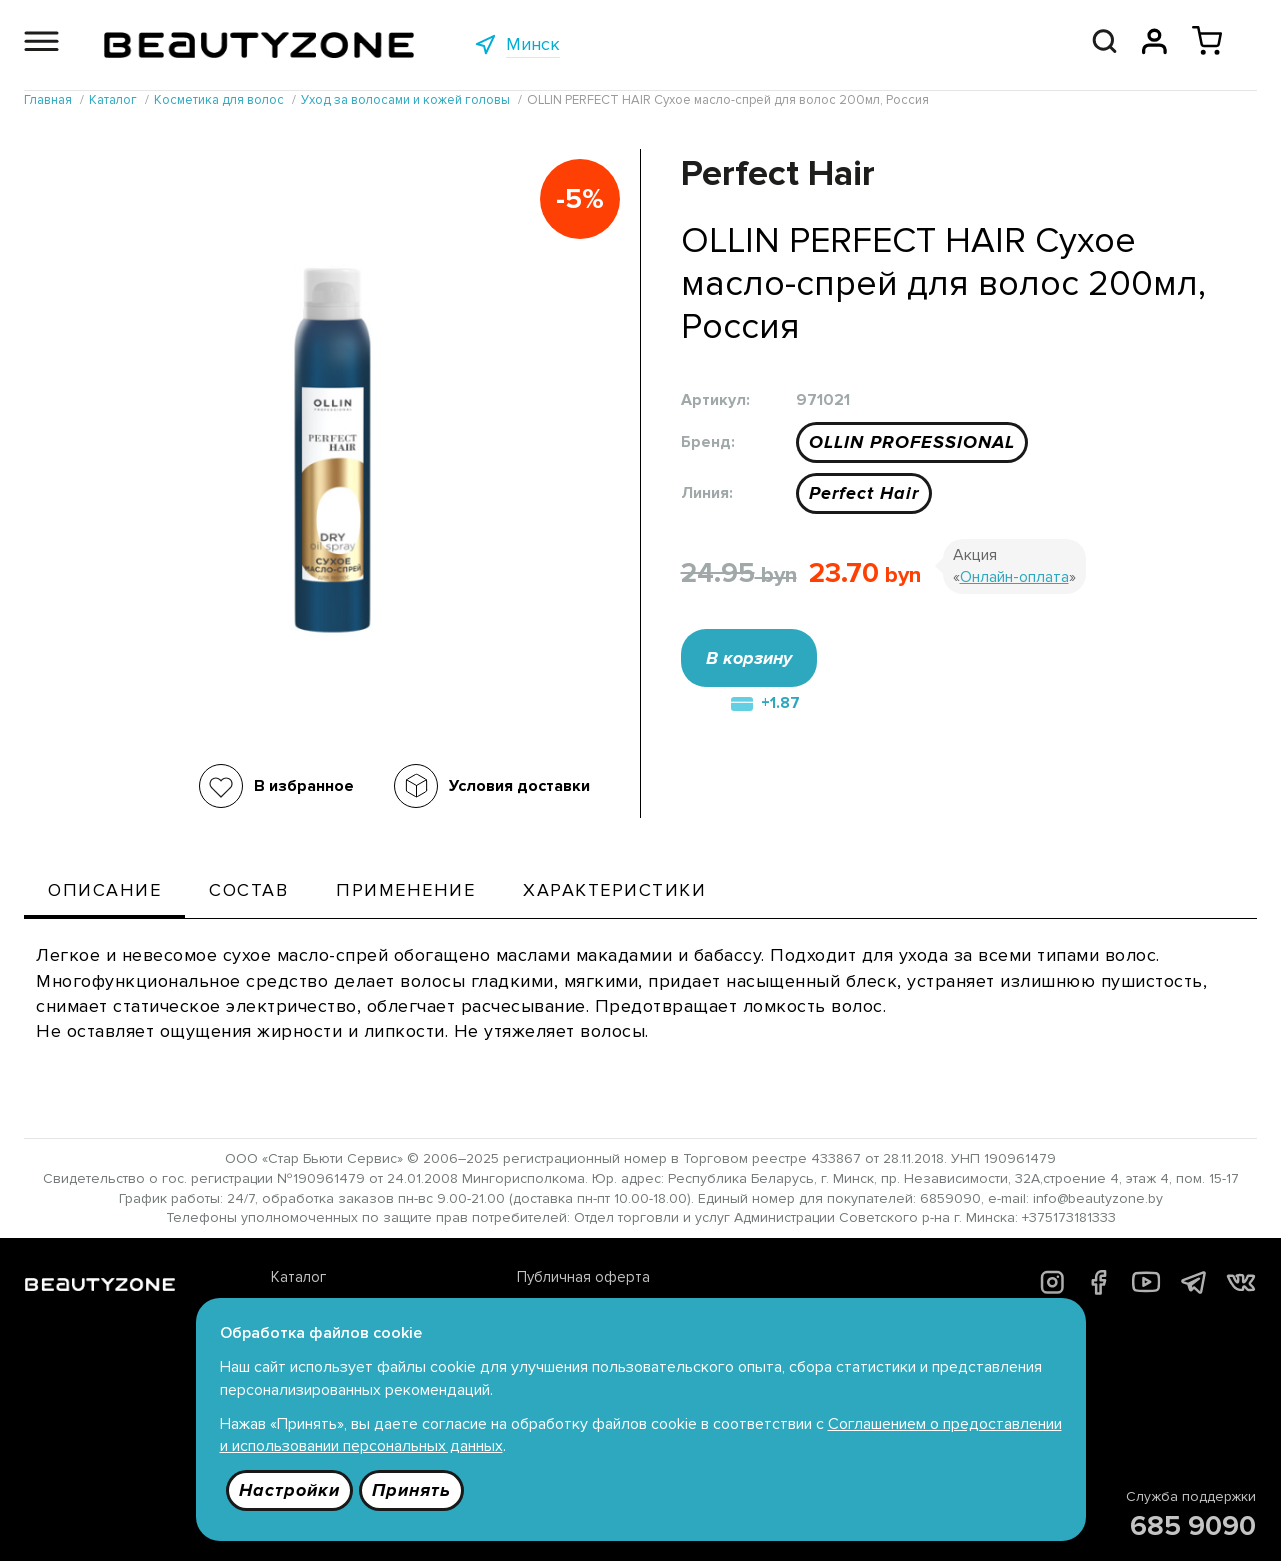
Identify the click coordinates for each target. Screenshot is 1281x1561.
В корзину (749, 658)
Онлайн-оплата (1014, 577)
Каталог (298, 1277)
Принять (411, 1490)
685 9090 (1193, 1526)
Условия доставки (519, 786)
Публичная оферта (583, 1277)
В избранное (304, 786)
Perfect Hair (864, 493)
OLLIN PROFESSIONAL (912, 442)
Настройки (289, 1490)
